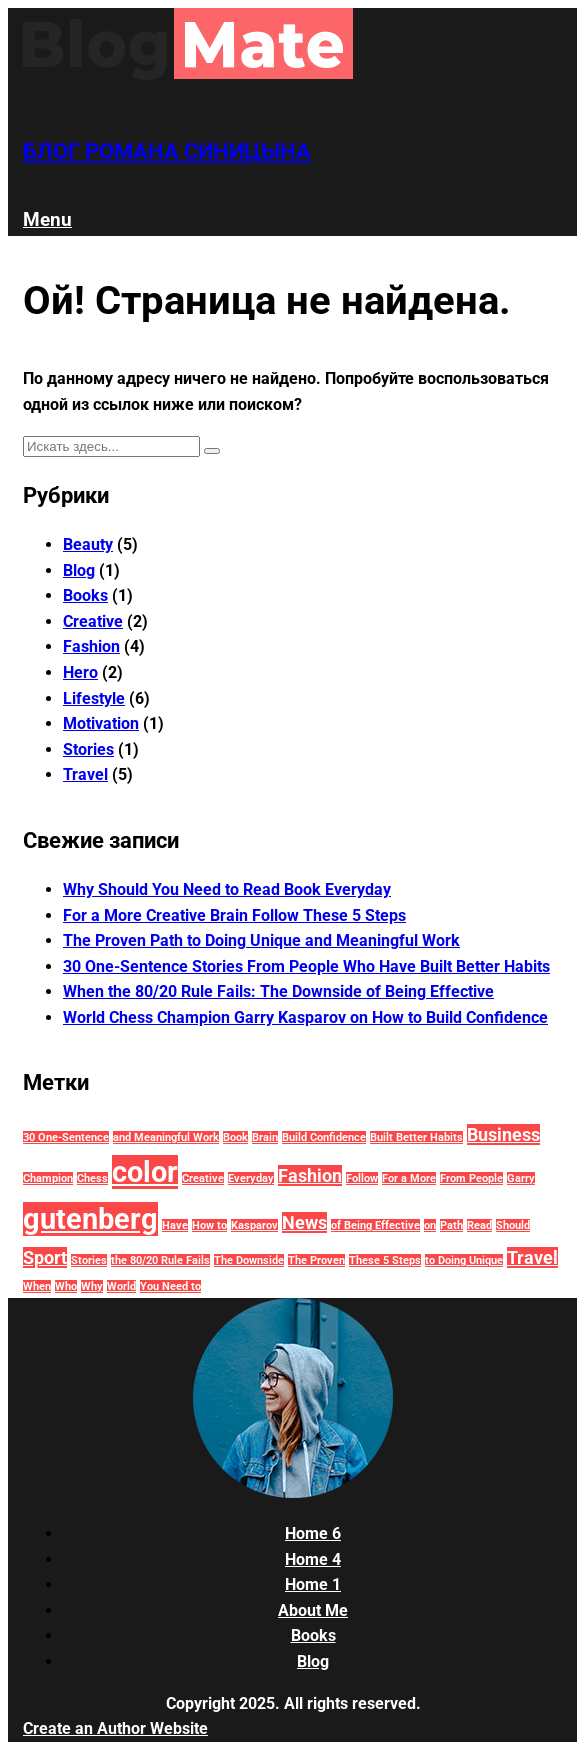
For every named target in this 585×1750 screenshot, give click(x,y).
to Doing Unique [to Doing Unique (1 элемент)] (464, 1260)
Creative (93, 621)
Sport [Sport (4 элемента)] (45, 1257)
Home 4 (313, 1559)
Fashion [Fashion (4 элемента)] (310, 1175)
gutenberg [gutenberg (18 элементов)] (90, 1219)
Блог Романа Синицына (167, 151)
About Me (313, 1610)
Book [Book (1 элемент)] (235, 1137)
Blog (79, 570)
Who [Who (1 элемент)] (66, 1286)
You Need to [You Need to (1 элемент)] (170, 1286)
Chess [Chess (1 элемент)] (92, 1178)
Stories (88, 749)
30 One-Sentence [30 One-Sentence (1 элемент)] (66, 1137)
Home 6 (313, 1533)
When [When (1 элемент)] (37, 1286)
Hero (80, 672)
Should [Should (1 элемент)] (513, 1225)
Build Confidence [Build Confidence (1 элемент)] (324, 1137)
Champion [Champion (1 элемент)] (48, 1178)
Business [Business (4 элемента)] (503, 1134)
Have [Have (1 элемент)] (175, 1225)
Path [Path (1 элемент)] (451, 1225)
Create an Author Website (115, 1728)
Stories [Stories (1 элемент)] (89, 1260)
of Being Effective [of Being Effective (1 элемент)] (375, 1225)
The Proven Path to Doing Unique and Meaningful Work (261, 940)
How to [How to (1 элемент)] (209, 1225)
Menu (47, 219)
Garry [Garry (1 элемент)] (521, 1178)
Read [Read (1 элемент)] (479, 1225)
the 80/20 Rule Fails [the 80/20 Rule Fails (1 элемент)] (160, 1260)
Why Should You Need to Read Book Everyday (227, 889)
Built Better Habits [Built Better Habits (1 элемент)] (416, 1137)
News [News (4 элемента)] (304, 1222)
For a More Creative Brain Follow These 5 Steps (234, 915)
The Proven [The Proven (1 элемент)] (316, 1260)
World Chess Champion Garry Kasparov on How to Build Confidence (305, 1017)
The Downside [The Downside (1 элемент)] (249, 1260)
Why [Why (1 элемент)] (92, 1286)
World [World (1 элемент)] (121, 1286)
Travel (85, 774)
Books (85, 595)
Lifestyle (94, 698)
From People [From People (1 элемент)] (471, 1178)
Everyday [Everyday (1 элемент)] (251, 1178)
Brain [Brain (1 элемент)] (265, 1137)
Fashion (91, 646)
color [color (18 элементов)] (145, 1172)
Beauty (88, 544)
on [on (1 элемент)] (430, 1225)
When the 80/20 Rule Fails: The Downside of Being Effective (278, 991)
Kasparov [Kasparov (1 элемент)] (254, 1225)
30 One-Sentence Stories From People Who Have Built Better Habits (306, 966)
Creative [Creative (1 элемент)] (203, 1178)
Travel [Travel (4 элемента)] (532, 1257)
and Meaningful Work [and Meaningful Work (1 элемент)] (166, 1137)
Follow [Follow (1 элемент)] (362, 1178)
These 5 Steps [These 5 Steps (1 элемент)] (385, 1260)
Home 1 (313, 1584)
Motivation (101, 723)
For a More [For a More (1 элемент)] (409, 1178)
